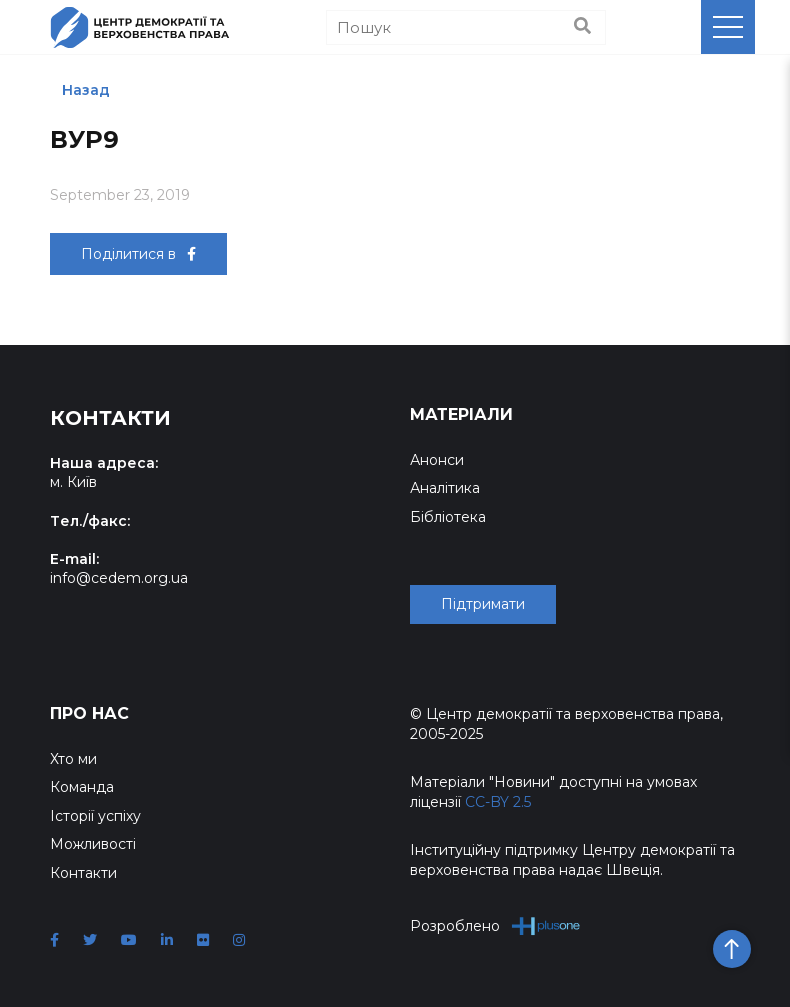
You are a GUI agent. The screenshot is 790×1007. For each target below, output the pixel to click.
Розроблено (495, 925)
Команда (82, 787)
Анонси (437, 460)
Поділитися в (138, 254)
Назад (86, 90)
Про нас (89, 713)
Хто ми (73, 759)
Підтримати (483, 604)
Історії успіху (95, 816)
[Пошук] (466, 27)
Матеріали (461, 414)
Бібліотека (448, 517)
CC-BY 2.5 (498, 802)
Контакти (83, 873)
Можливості (93, 844)
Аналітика (445, 488)
